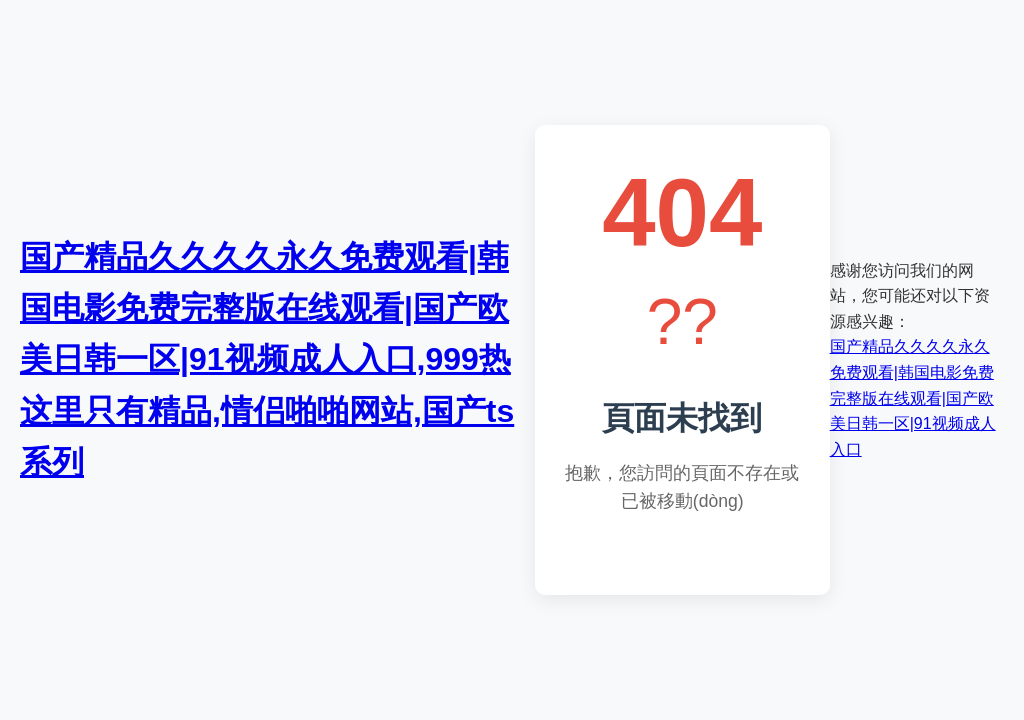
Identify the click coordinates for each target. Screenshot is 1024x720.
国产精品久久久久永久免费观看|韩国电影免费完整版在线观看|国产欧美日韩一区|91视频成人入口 (913, 397)
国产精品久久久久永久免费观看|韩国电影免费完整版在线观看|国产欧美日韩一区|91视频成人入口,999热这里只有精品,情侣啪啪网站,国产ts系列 (267, 359)
